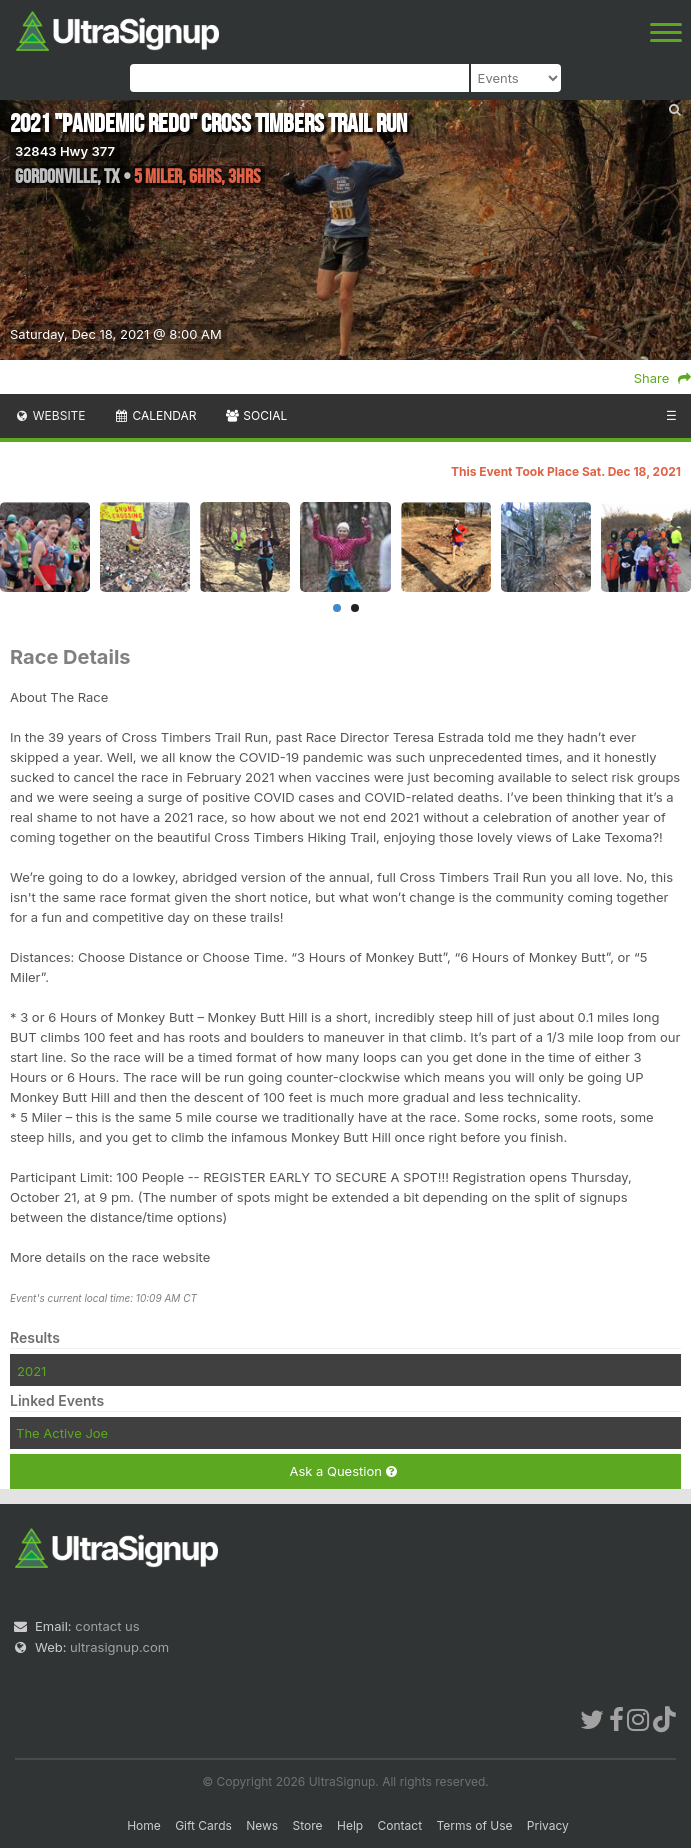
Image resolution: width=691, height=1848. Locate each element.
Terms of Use (474, 1825)
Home (144, 1825)
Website (50, 415)
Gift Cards (203, 1825)
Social (255, 415)
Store (308, 1825)
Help (350, 1825)
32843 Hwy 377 (65, 151)
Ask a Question (342, 1471)
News (262, 1825)
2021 (31, 1371)
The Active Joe (62, 1433)
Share (662, 378)
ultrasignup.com (119, 1647)
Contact (400, 1825)
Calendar (155, 415)
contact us (107, 1626)
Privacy (548, 1825)
